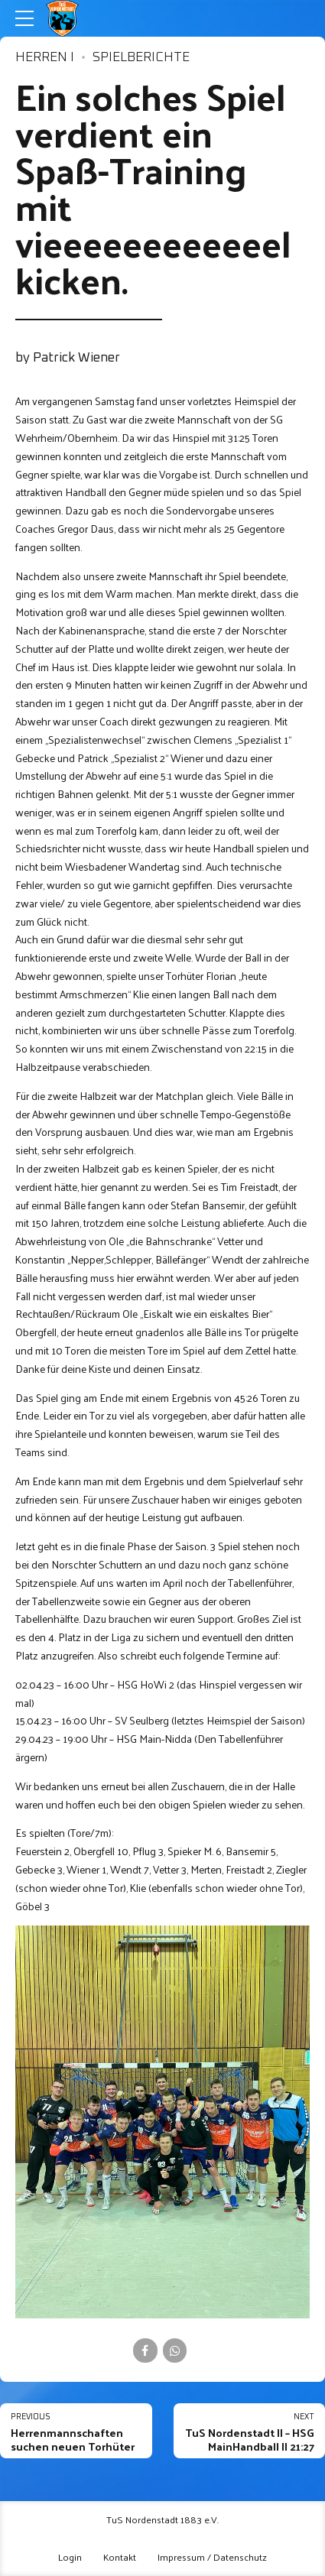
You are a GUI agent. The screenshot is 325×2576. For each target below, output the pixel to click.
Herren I (44, 57)
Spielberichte (141, 57)
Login (70, 2556)
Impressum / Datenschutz (212, 2556)
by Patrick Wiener (67, 358)
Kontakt (119, 2556)
